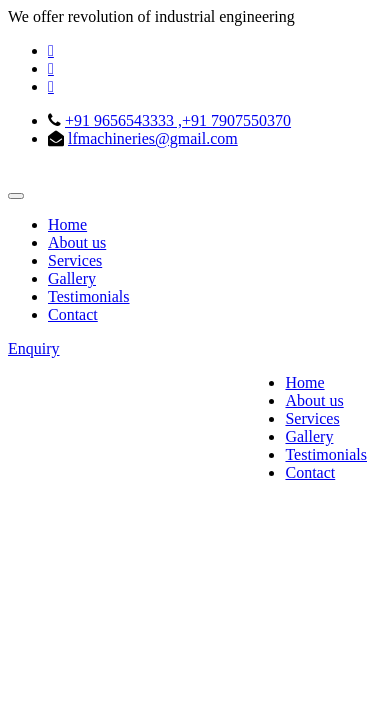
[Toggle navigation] (16, 196)
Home (67, 224)
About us (77, 242)
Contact (73, 314)
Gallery (72, 278)
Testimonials (89, 296)
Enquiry (34, 348)
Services (75, 260)
